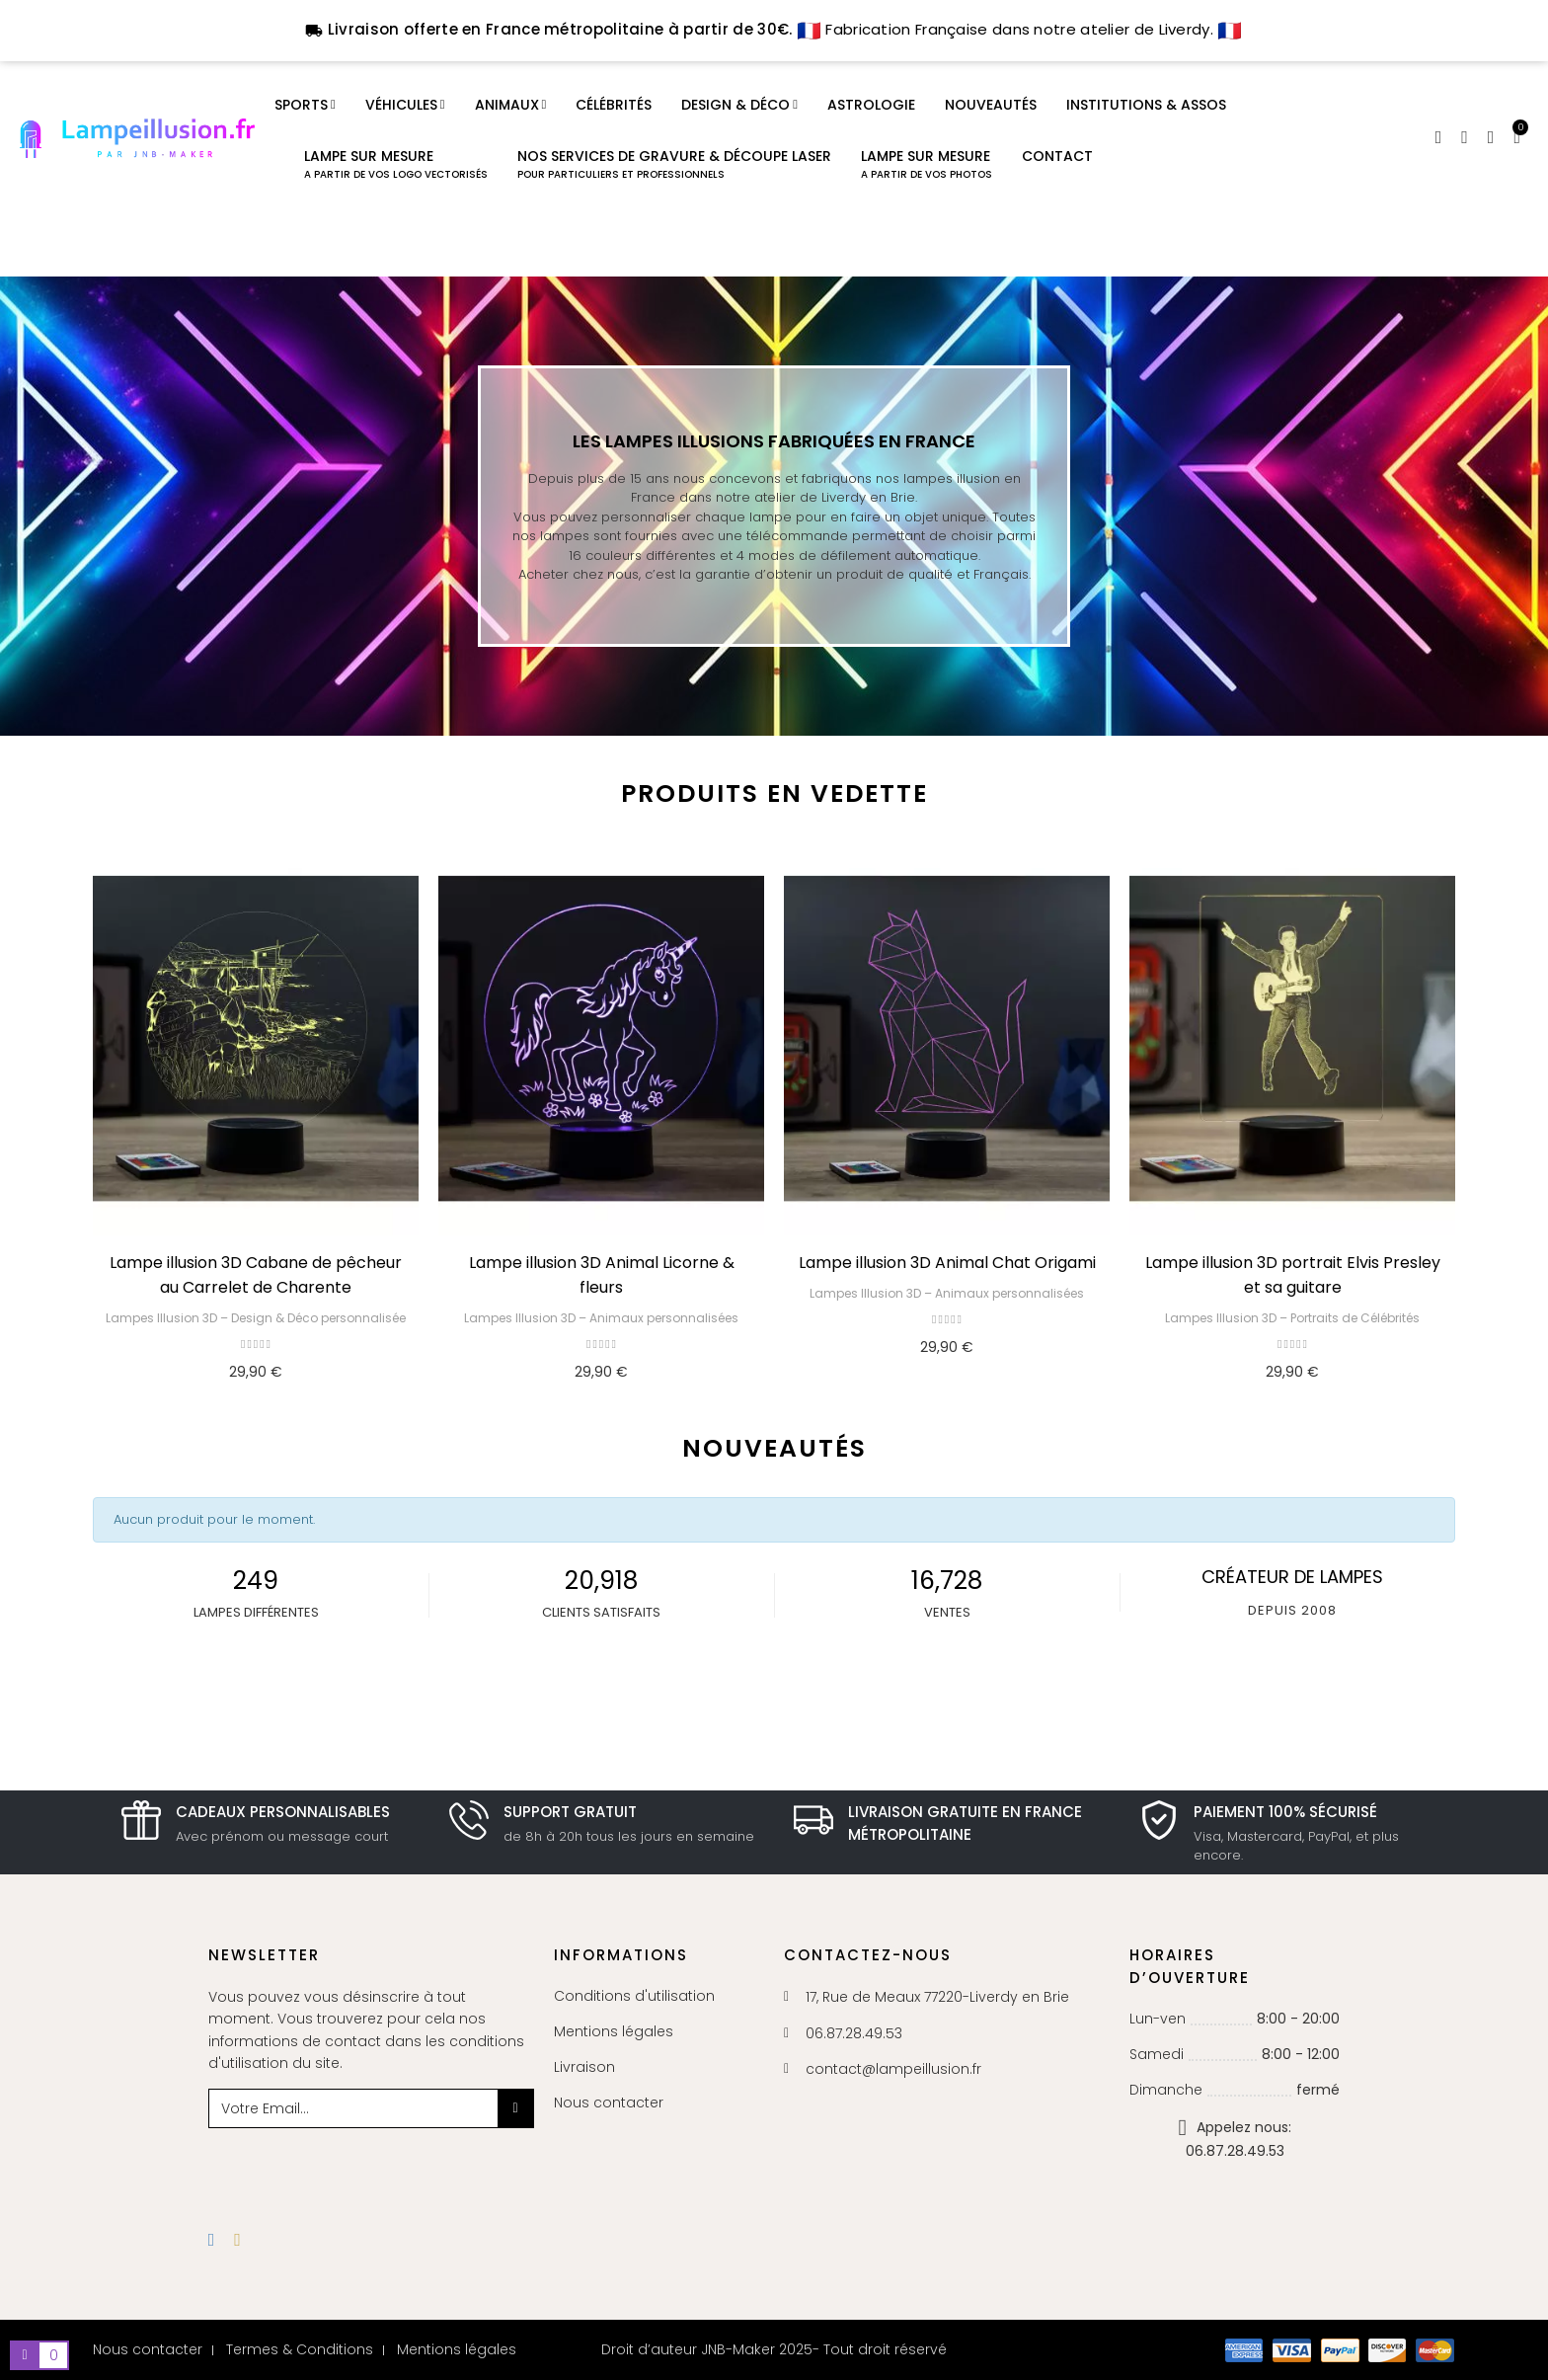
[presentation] (368, 2166)
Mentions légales (613, 2031)
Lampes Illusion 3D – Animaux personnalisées (601, 1317)
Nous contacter (608, 2102)
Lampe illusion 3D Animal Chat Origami (947, 1262)
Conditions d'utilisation (634, 1996)
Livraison (584, 2067)
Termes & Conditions (299, 2349)
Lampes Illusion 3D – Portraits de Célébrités (1292, 1317)
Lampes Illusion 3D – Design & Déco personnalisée (256, 1317)
